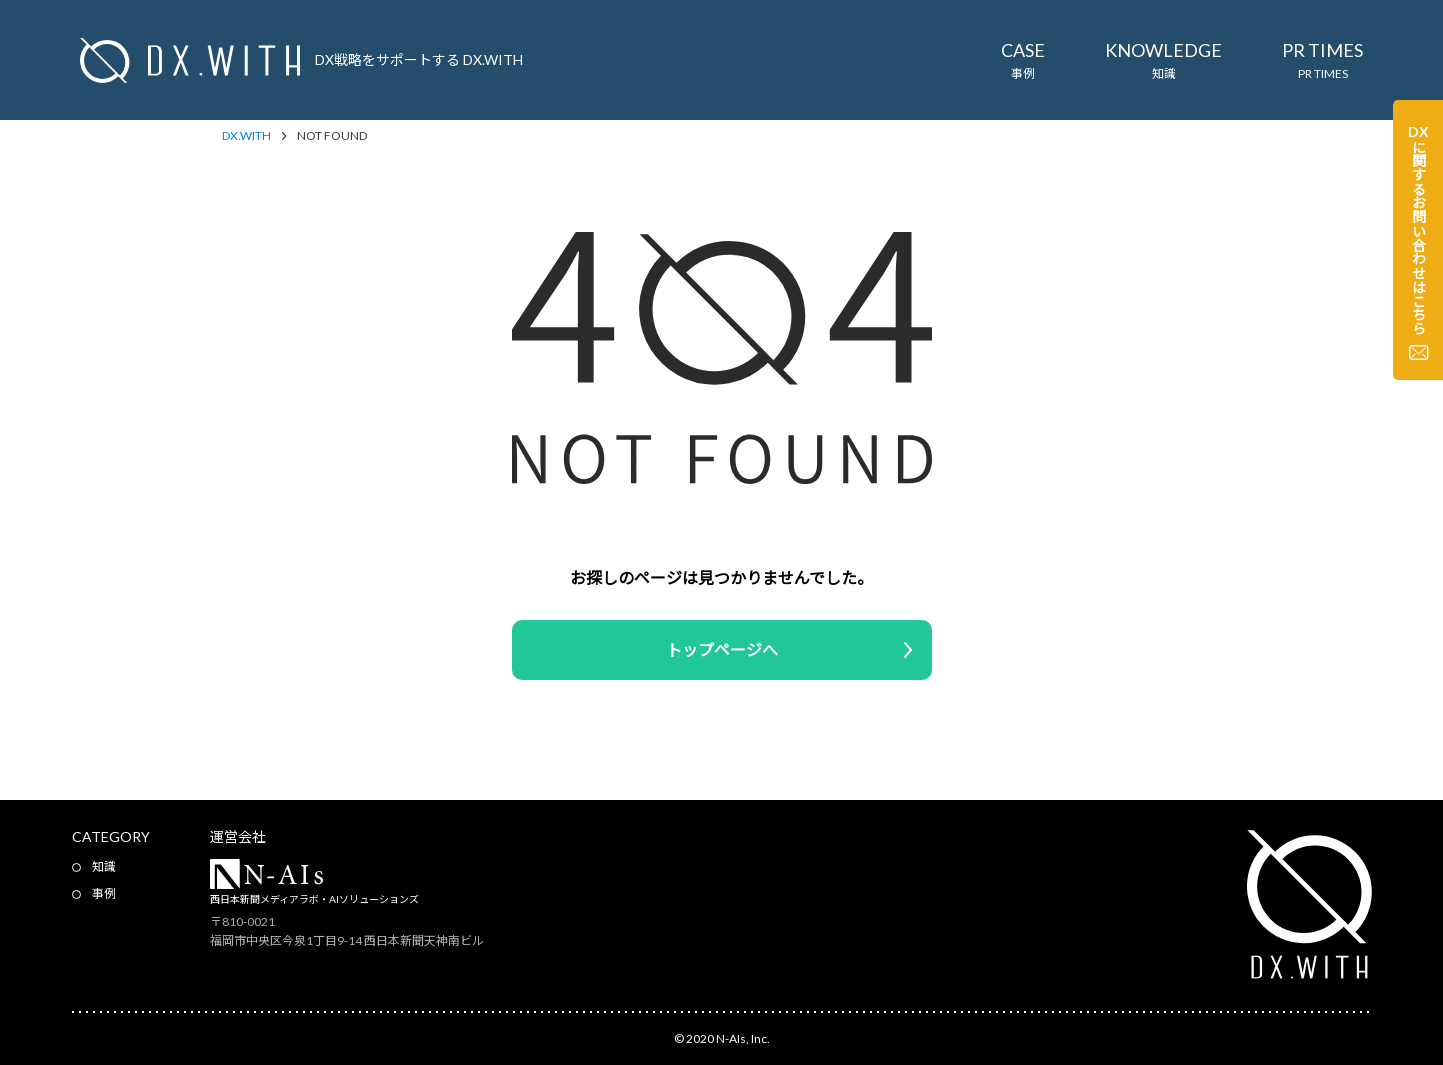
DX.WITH (246, 136)
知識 (104, 866)
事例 (104, 893)
